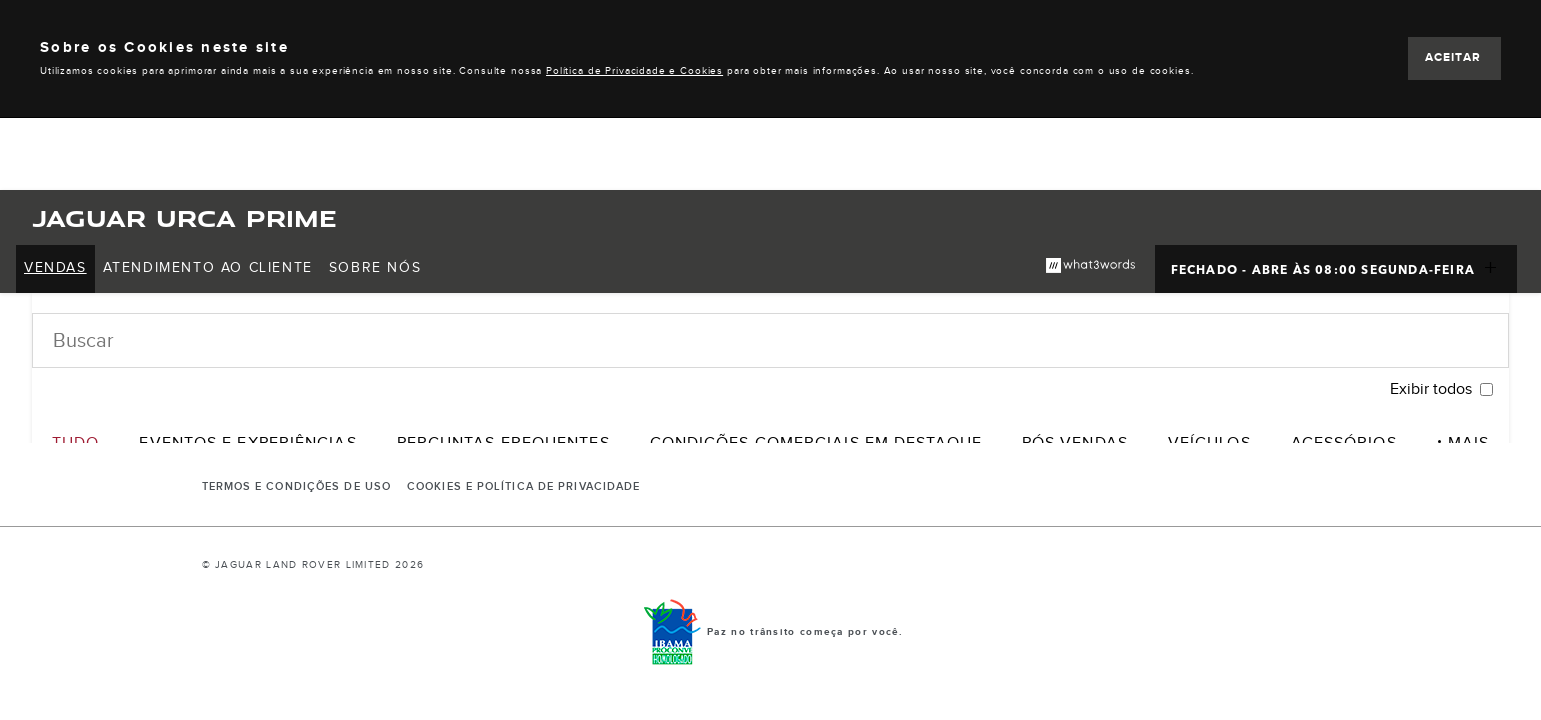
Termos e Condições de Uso (297, 487)
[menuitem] (55, 269)
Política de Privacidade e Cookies (634, 71)
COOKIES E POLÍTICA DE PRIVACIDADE (523, 487)
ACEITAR (1453, 57)
